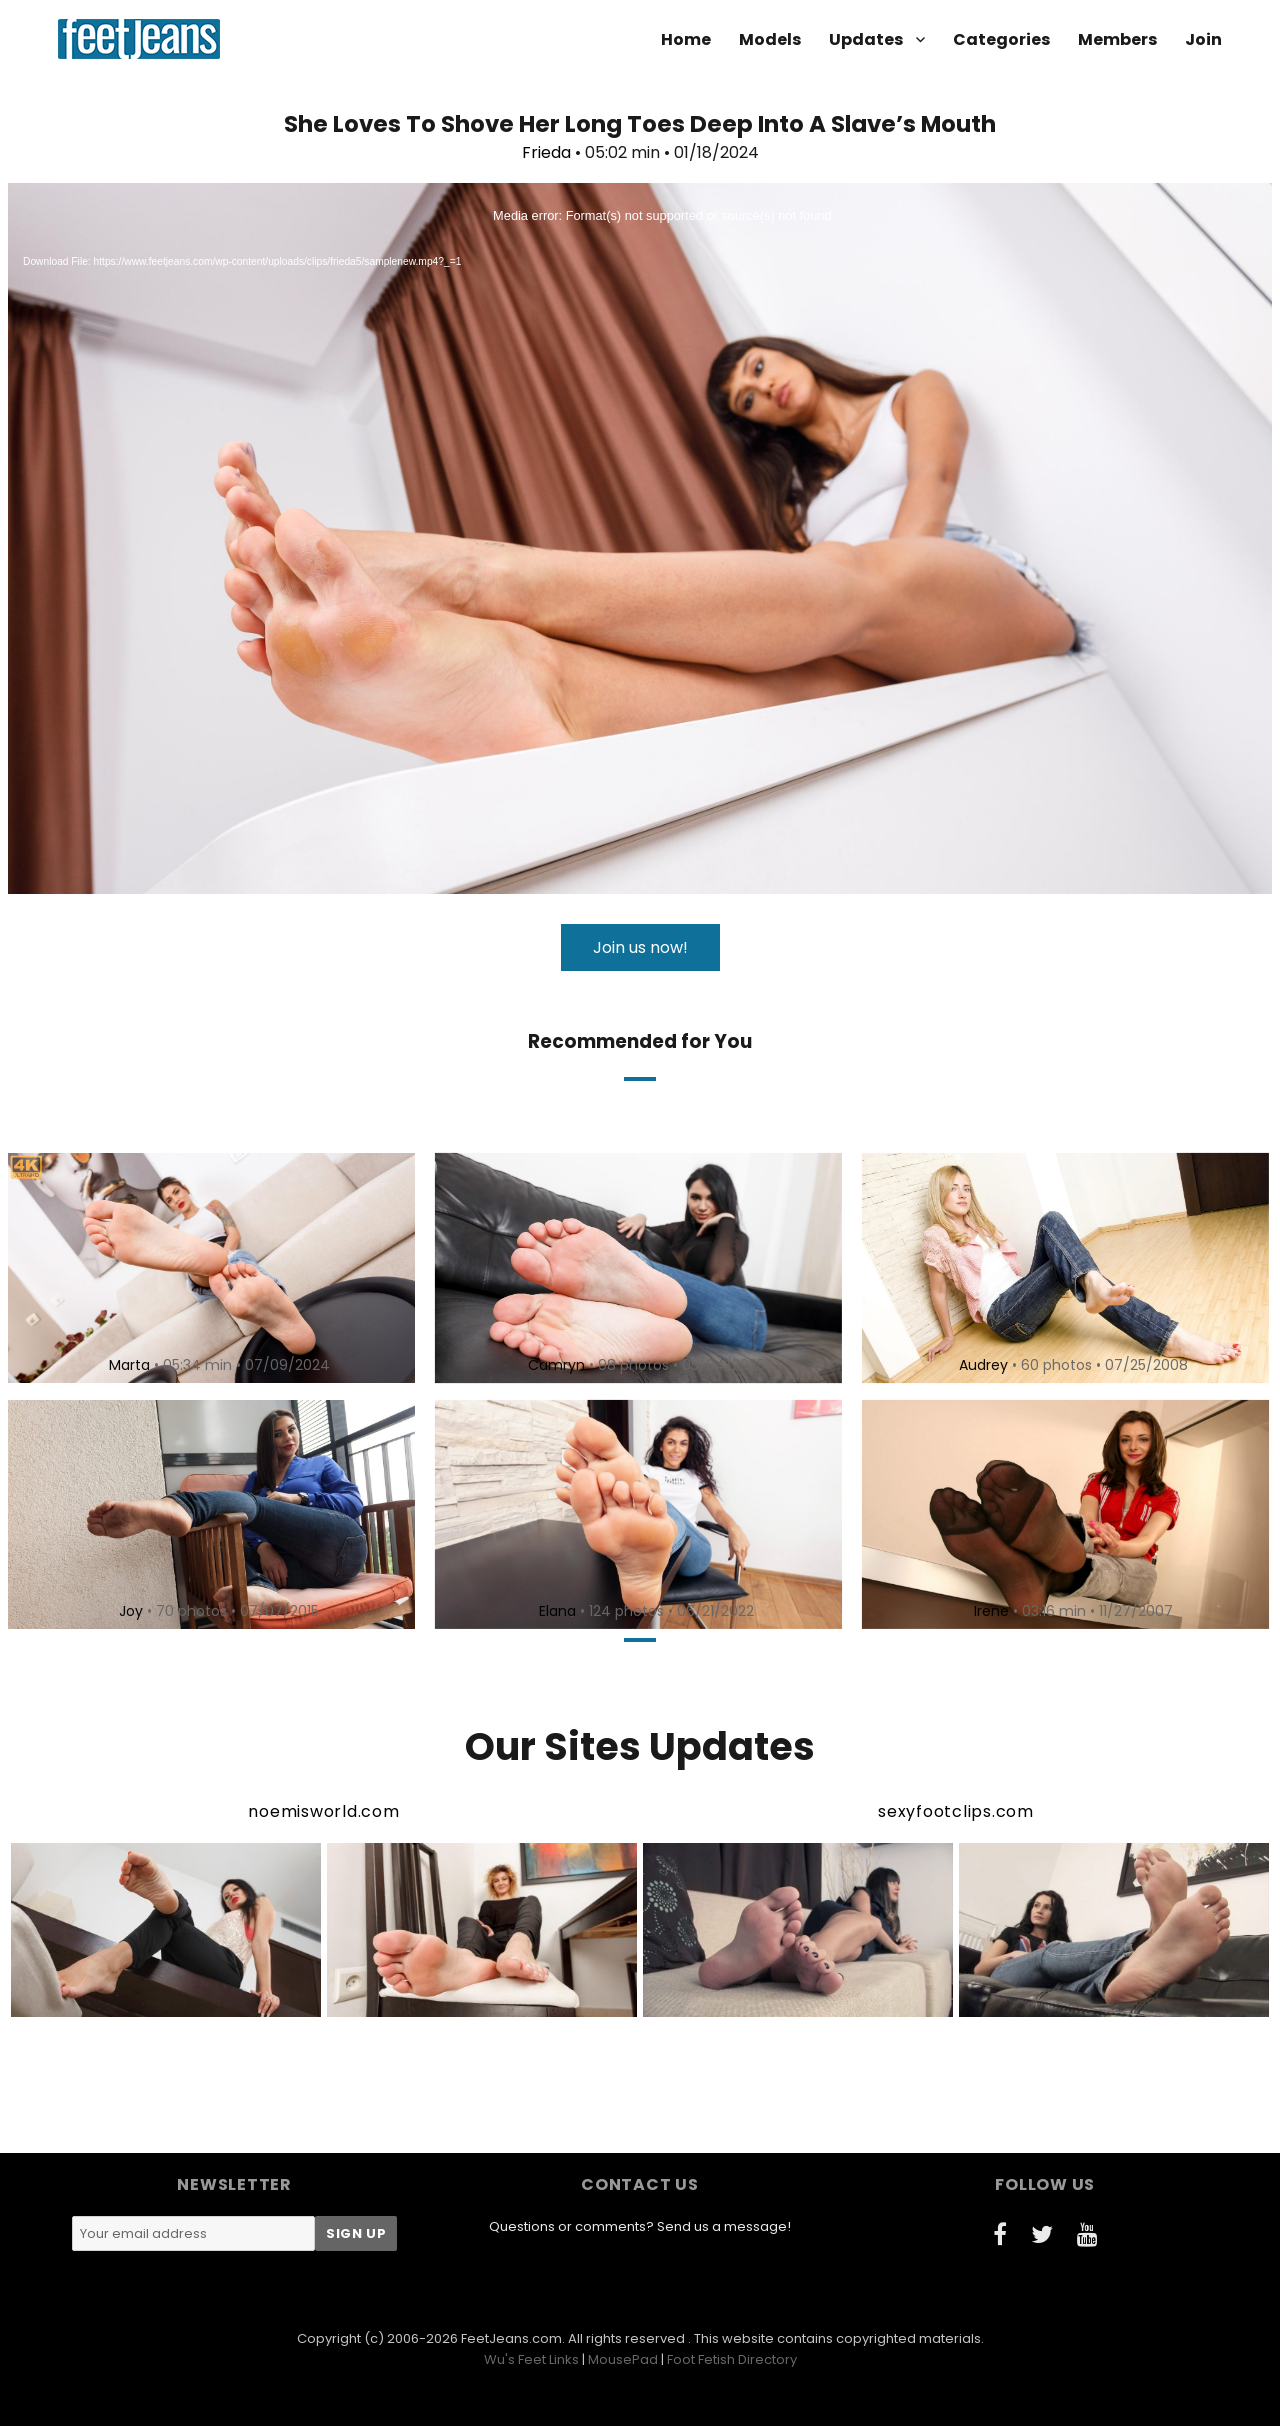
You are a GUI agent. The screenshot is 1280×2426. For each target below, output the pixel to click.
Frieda (546, 152)
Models (770, 39)
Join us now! (640, 947)
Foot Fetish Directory (732, 2359)
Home (686, 39)
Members (1117, 39)
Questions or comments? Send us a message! (640, 2226)
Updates (866, 39)
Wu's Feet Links (531, 2359)
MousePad (623, 2359)
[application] (640, 538)
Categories (1001, 39)
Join (1203, 39)
